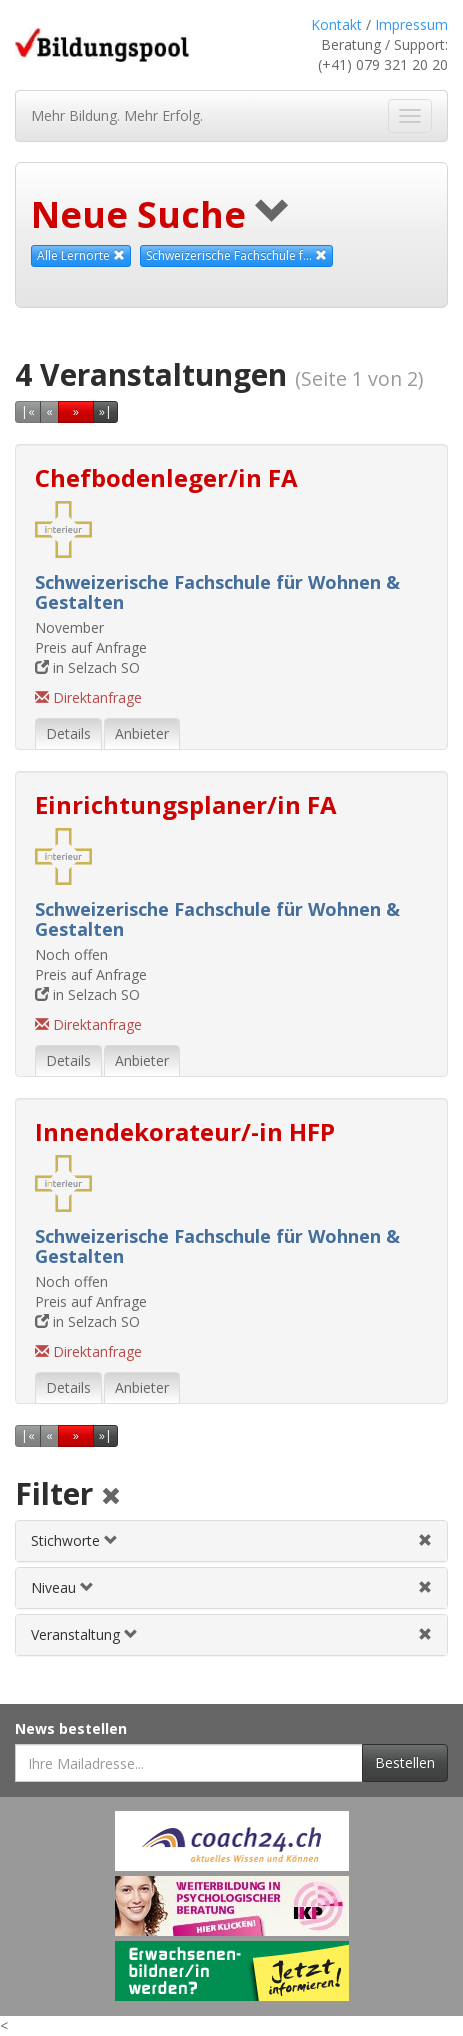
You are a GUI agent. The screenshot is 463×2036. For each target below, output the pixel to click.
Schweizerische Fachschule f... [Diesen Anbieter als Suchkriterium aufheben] (236, 255)
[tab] (231, 1541)
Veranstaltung (84, 1634)
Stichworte (74, 1540)
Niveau (62, 1587)
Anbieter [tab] (142, 733)
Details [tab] (68, 733)
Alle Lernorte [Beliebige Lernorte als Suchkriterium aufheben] (81, 255)
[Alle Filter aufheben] (111, 1497)
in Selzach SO (87, 667)
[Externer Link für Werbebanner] (232, 1841)
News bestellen (71, 1728)
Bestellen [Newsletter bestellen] (405, 1762)
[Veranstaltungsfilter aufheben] (425, 1634)
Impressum (411, 24)
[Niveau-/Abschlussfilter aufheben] (425, 1587)
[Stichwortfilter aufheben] (425, 1540)
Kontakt (336, 24)
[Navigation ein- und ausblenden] (410, 116)
